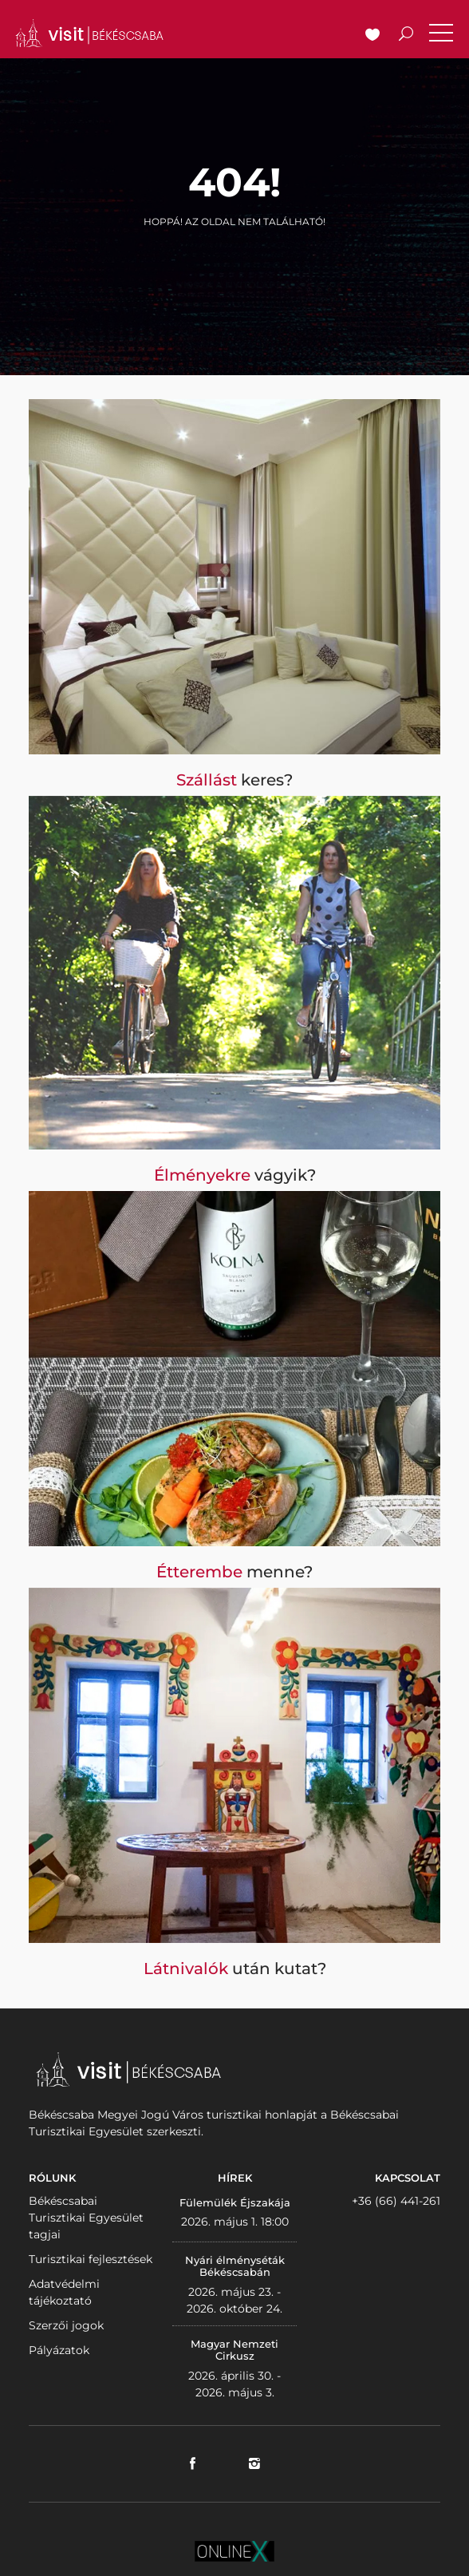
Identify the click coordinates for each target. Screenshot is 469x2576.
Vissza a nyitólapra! (234, 258)
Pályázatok (59, 2350)
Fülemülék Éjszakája (234, 2202)
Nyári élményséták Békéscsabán (235, 2266)
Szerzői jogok (66, 2325)
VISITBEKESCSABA (89, 33)
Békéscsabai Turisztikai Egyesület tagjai (86, 2218)
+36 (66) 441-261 (396, 2201)
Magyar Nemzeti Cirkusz (234, 2350)
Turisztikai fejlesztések (90, 2259)
